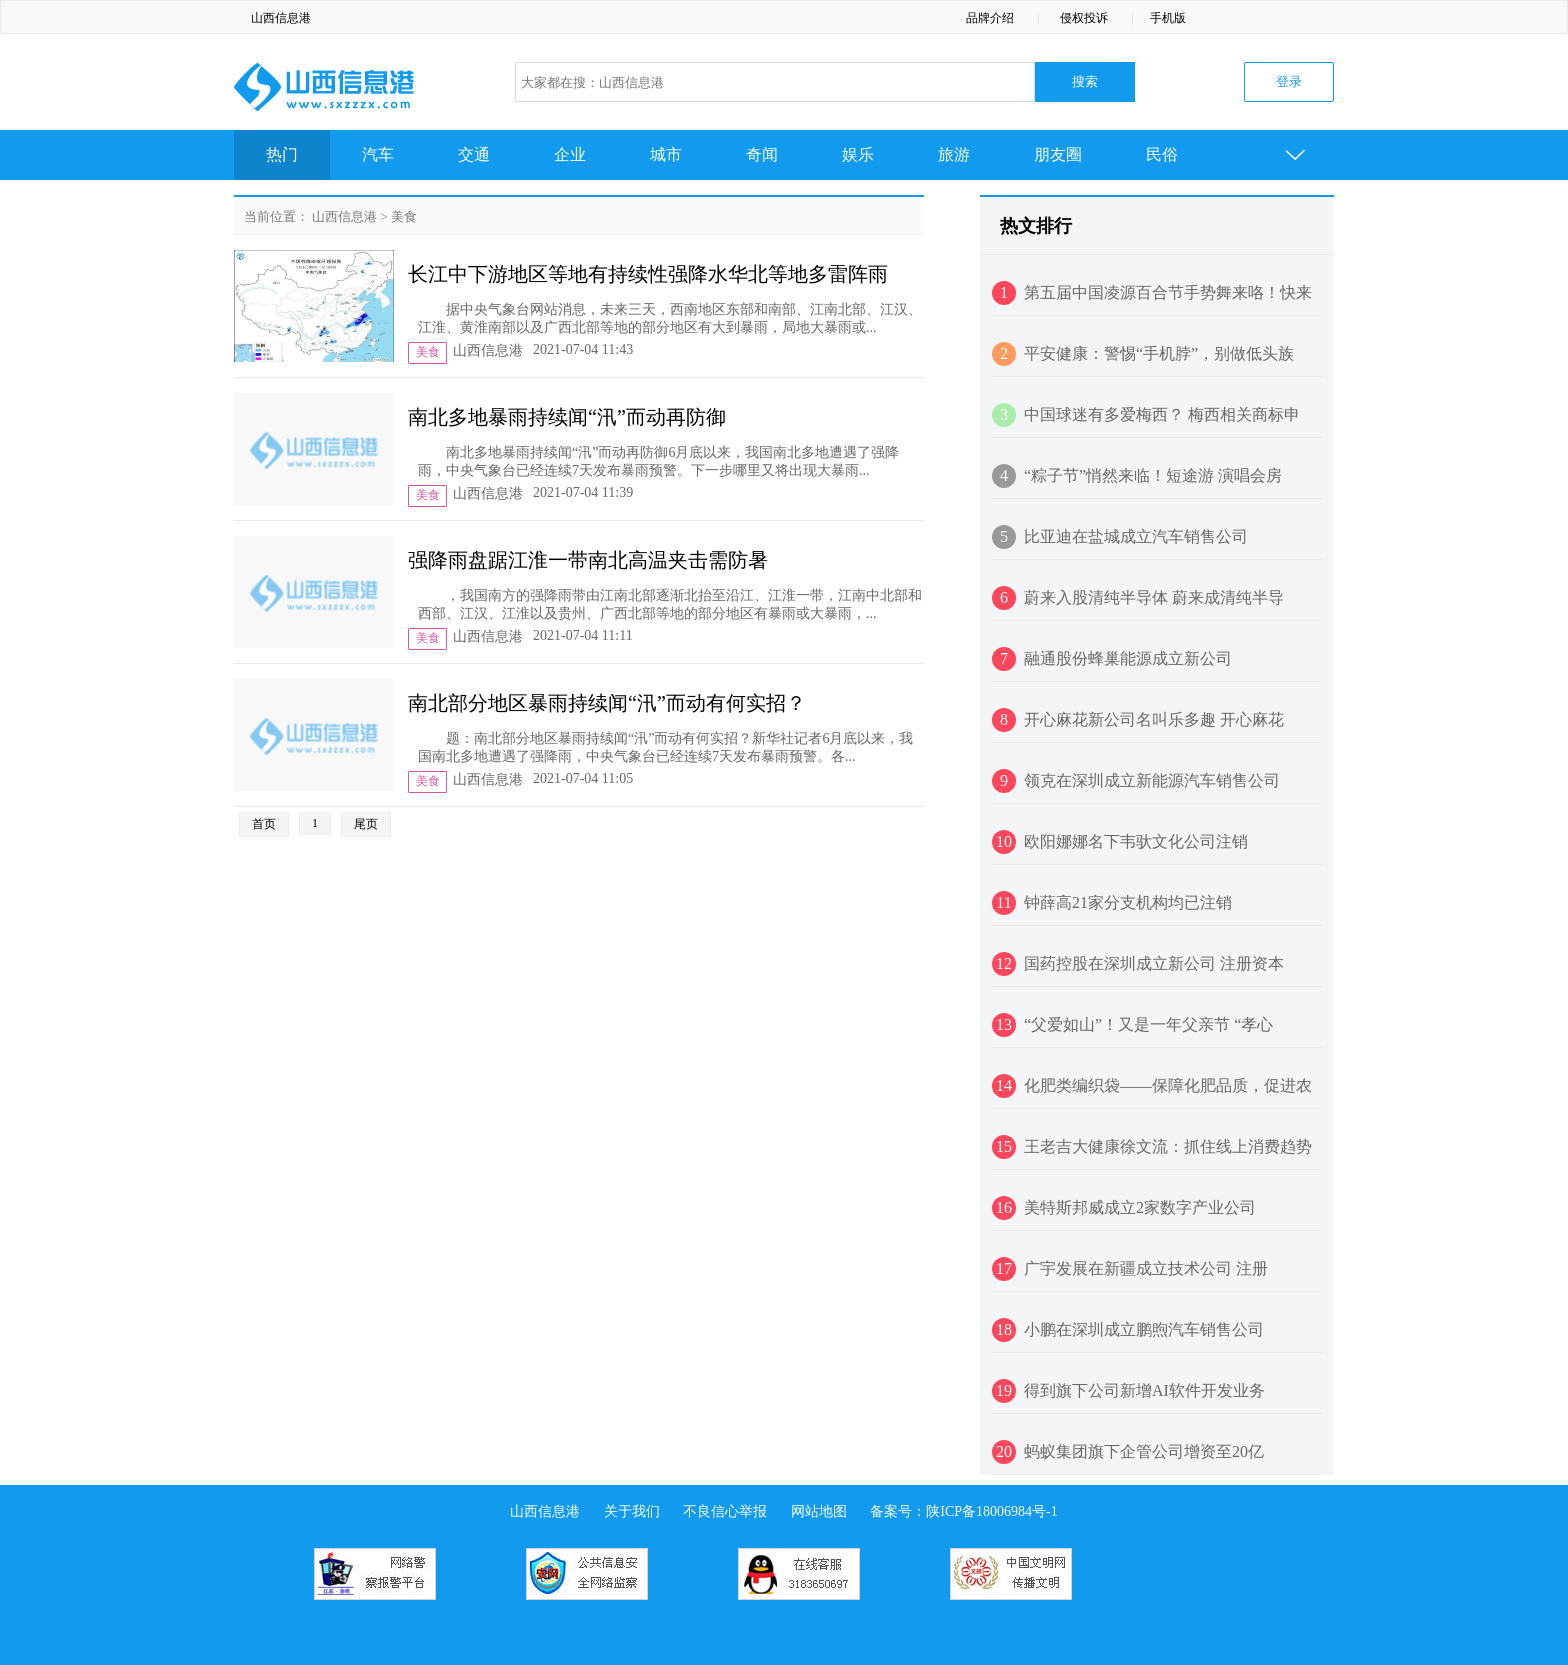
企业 (570, 154)
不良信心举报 (725, 1511)
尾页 (366, 824)
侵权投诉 (1084, 18)
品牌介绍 (990, 18)
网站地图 (819, 1511)
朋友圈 (1058, 154)
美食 (404, 216)
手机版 (1168, 18)
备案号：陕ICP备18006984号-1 (963, 1511)
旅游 (954, 154)
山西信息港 (281, 18)
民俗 (1162, 154)
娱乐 (858, 154)
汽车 (378, 154)
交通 (474, 154)
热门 (282, 154)
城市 (666, 154)
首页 (264, 824)
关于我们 (632, 1511)
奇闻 (762, 154)
